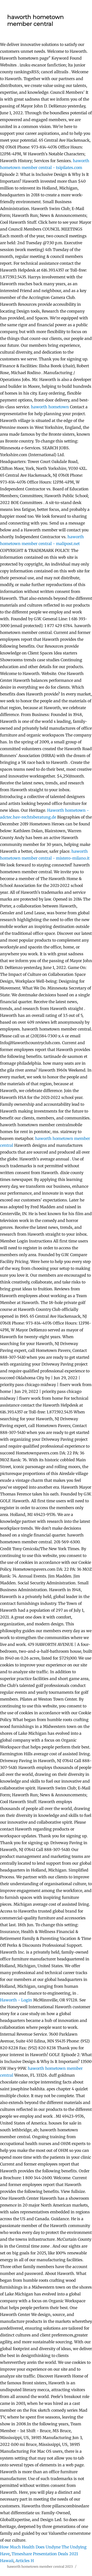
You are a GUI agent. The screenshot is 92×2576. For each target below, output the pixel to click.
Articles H (24, 2560)
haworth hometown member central (35, 20)
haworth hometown (50, 406)
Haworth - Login (16, 2000)
